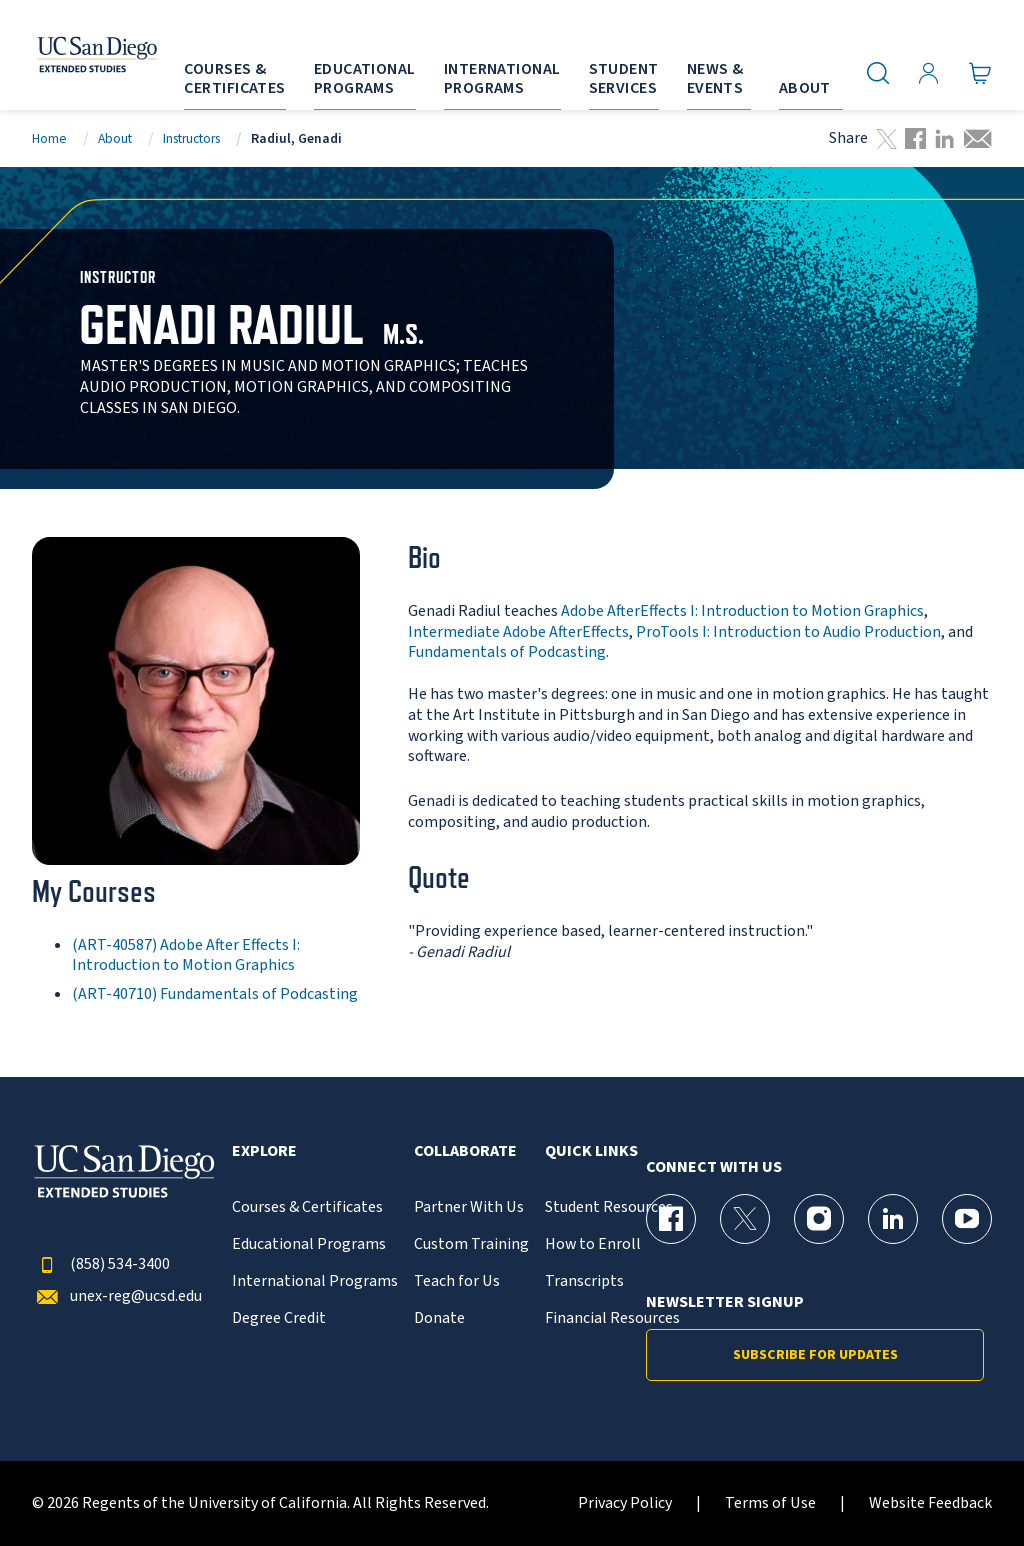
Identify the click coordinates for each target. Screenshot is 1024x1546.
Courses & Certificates (307, 1207)
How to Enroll (593, 1244)
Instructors (191, 138)
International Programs (315, 1281)
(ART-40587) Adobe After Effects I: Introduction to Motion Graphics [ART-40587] (186, 955)
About (115, 138)
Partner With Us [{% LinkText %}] (469, 1207)
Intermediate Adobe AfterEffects (518, 632)
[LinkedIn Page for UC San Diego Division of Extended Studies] (893, 1219)
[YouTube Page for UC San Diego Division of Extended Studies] (967, 1219)
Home (49, 138)
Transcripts (584, 1281)
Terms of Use (770, 1503)
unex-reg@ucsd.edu (117, 1296)
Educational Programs (309, 1244)
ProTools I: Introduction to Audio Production (788, 632)
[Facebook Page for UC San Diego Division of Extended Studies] (671, 1219)
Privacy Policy (625, 1503)
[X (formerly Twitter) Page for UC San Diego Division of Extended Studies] (745, 1219)
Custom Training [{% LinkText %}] (471, 1244)
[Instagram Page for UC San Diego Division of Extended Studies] (819, 1219)
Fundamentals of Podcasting (507, 652)
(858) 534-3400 (101, 1264)
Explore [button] (264, 1151)
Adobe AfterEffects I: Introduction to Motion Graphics (742, 611)
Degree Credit (279, 1318)
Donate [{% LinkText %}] (439, 1318)
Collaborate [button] (465, 1151)
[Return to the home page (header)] (73, 55)
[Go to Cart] (980, 73)
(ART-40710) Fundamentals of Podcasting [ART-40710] (215, 994)
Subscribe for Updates (815, 1355)
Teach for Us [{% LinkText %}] (457, 1281)
